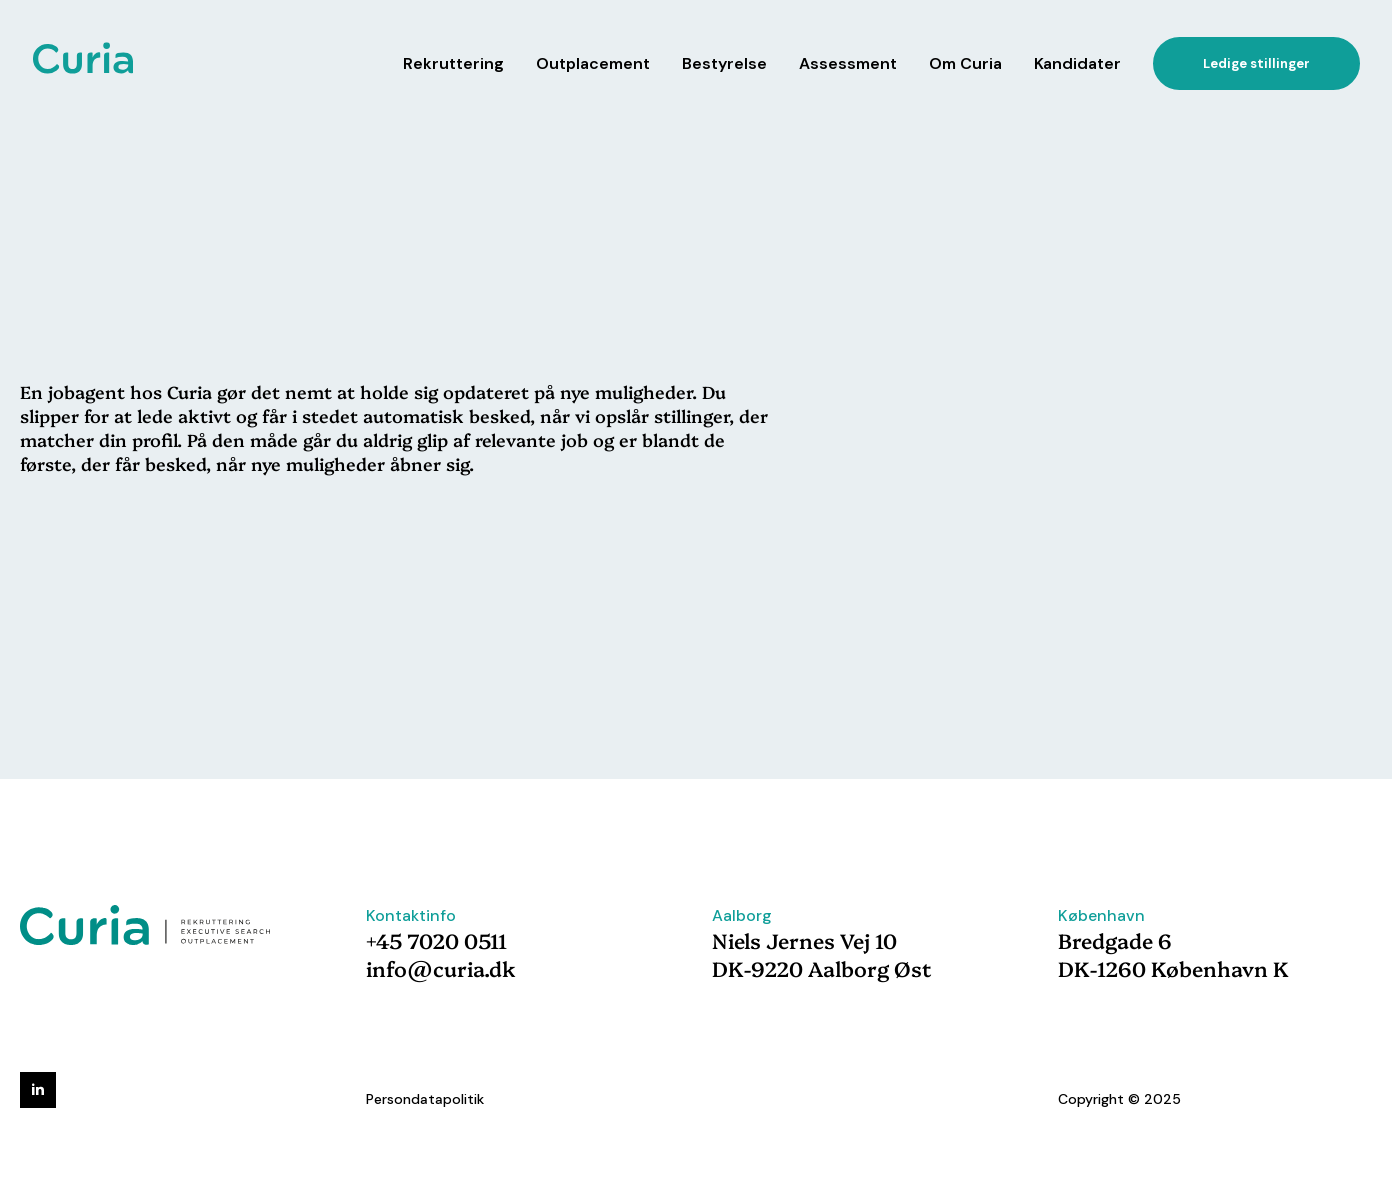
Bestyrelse (724, 63)
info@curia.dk (441, 968)
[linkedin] (38, 1090)
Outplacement (593, 63)
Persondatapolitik (425, 1099)
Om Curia (965, 63)
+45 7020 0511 (436, 940)
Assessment (848, 63)
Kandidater (1077, 63)
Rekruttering (453, 63)
